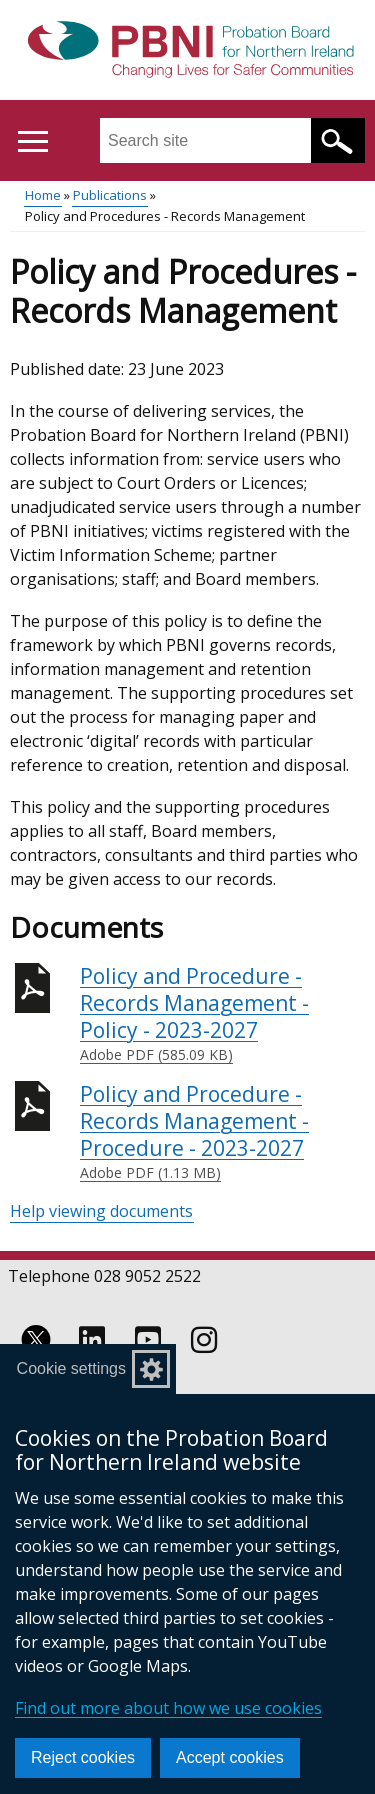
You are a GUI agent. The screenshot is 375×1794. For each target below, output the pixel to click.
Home (43, 195)
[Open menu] (32, 141)
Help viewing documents (101, 1211)
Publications (110, 195)
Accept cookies (230, 1757)
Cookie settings (71, 1368)
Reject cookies (83, 1757)
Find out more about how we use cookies (168, 1708)
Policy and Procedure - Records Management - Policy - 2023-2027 (222, 1014)
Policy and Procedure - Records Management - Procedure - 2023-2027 (222, 1132)
